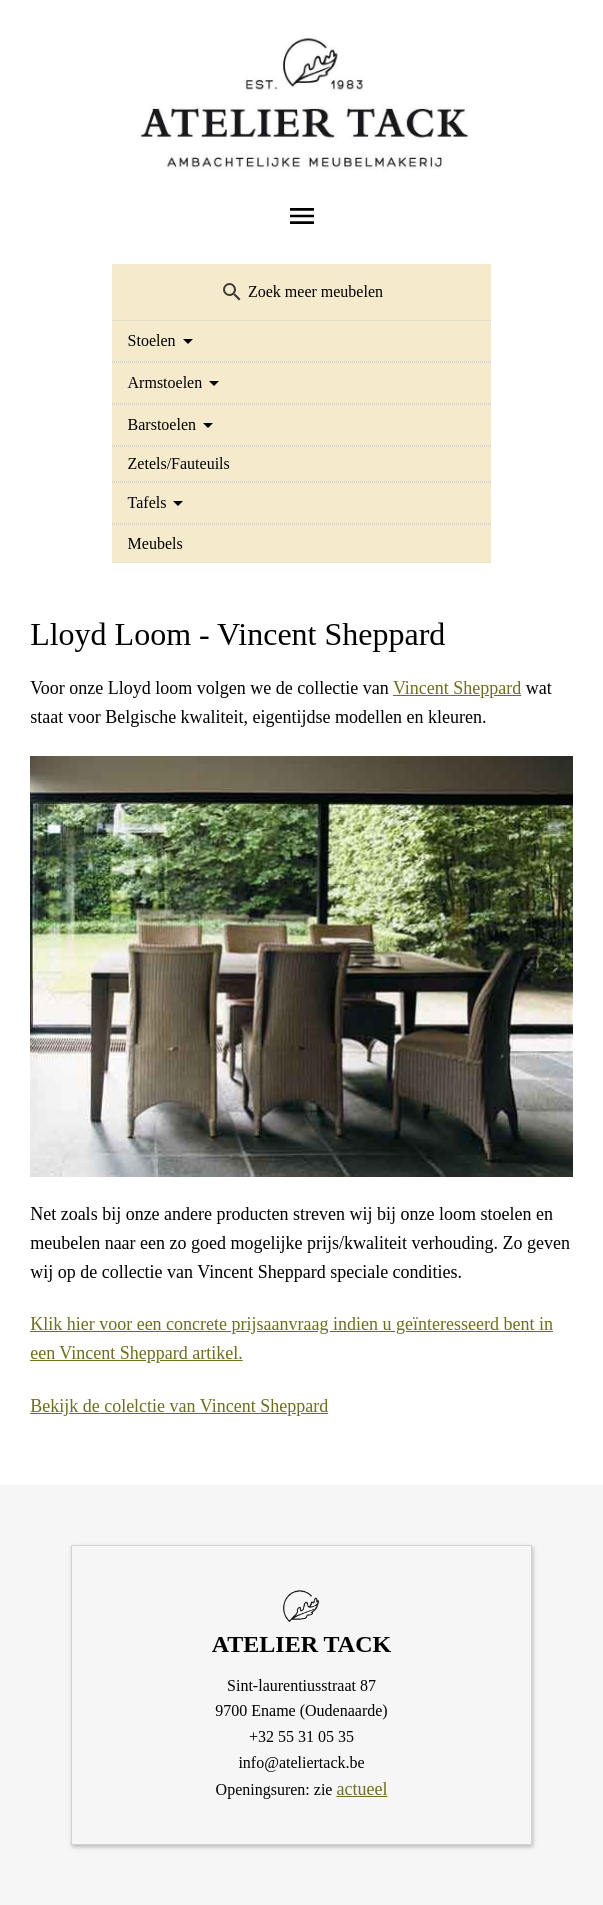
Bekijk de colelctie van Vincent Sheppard (179, 1406)
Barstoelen (162, 424)
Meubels (155, 543)
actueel (361, 1789)
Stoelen (152, 340)
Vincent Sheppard (457, 688)
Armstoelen (165, 382)
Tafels (147, 502)
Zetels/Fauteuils (179, 463)
